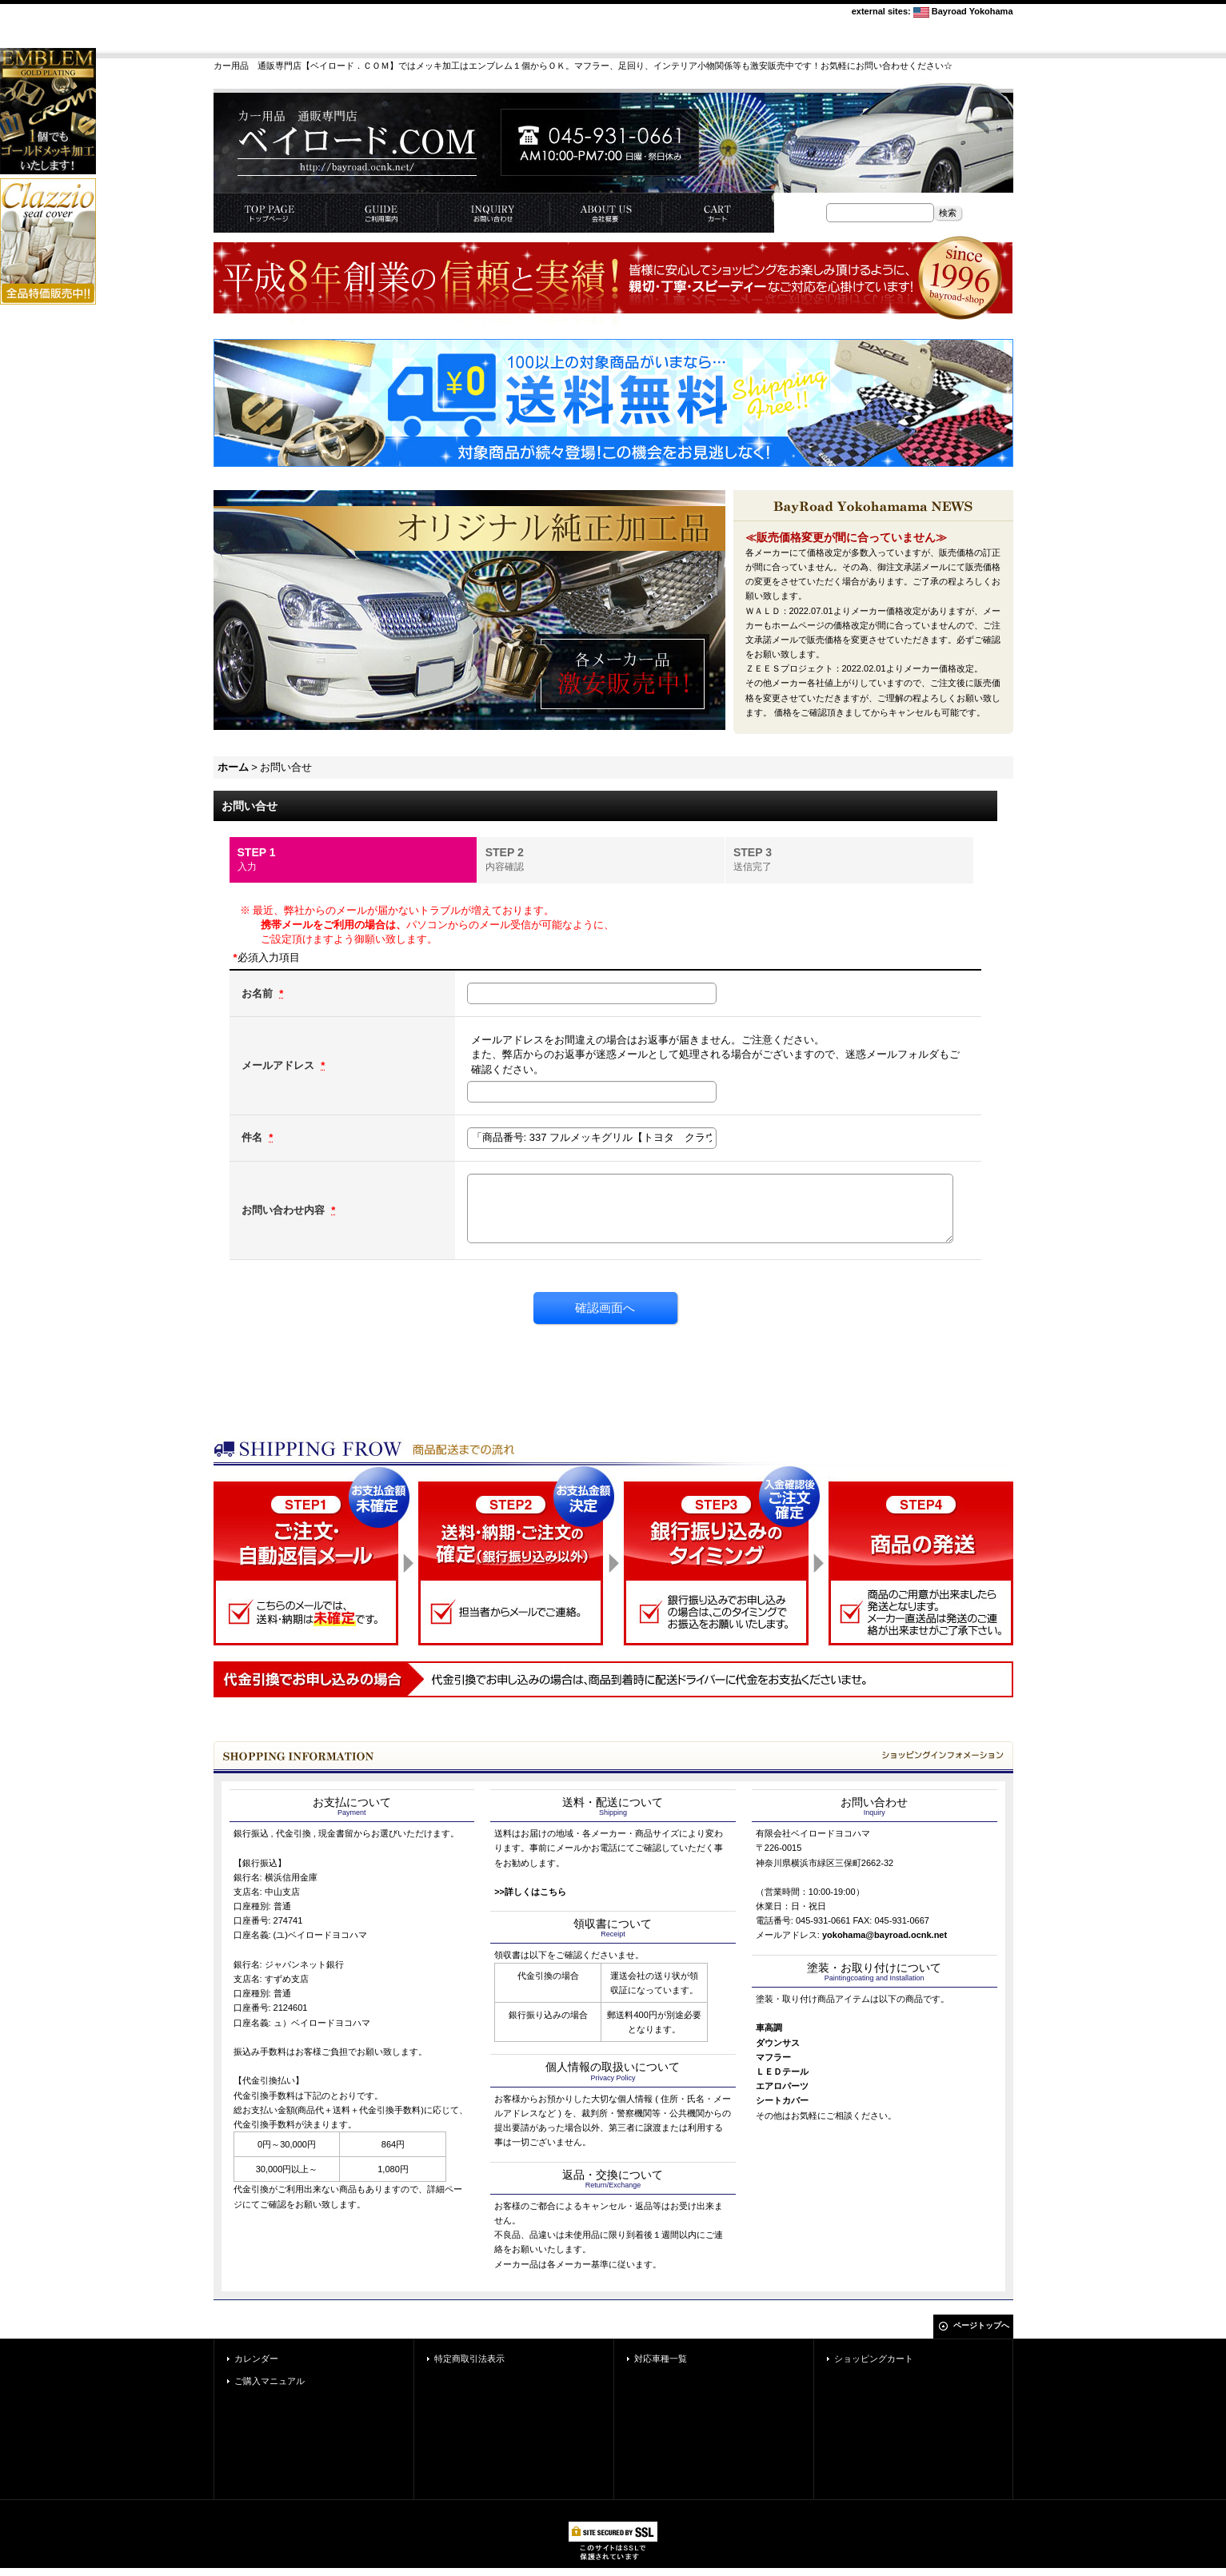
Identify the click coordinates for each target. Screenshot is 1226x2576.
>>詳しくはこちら (530, 1891)
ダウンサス (778, 2043)
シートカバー (782, 2100)
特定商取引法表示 (469, 2358)
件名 (254, 1137)
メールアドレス (279, 1065)
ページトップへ (981, 2325)
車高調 (769, 2027)
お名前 (259, 993)
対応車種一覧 (660, 2358)
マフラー (773, 2057)
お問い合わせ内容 (285, 1210)
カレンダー (256, 2358)
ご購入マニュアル (269, 2381)
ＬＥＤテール (782, 2071)
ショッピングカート (873, 2358)
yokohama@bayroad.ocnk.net (884, 1935)
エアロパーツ (782, 2086)
